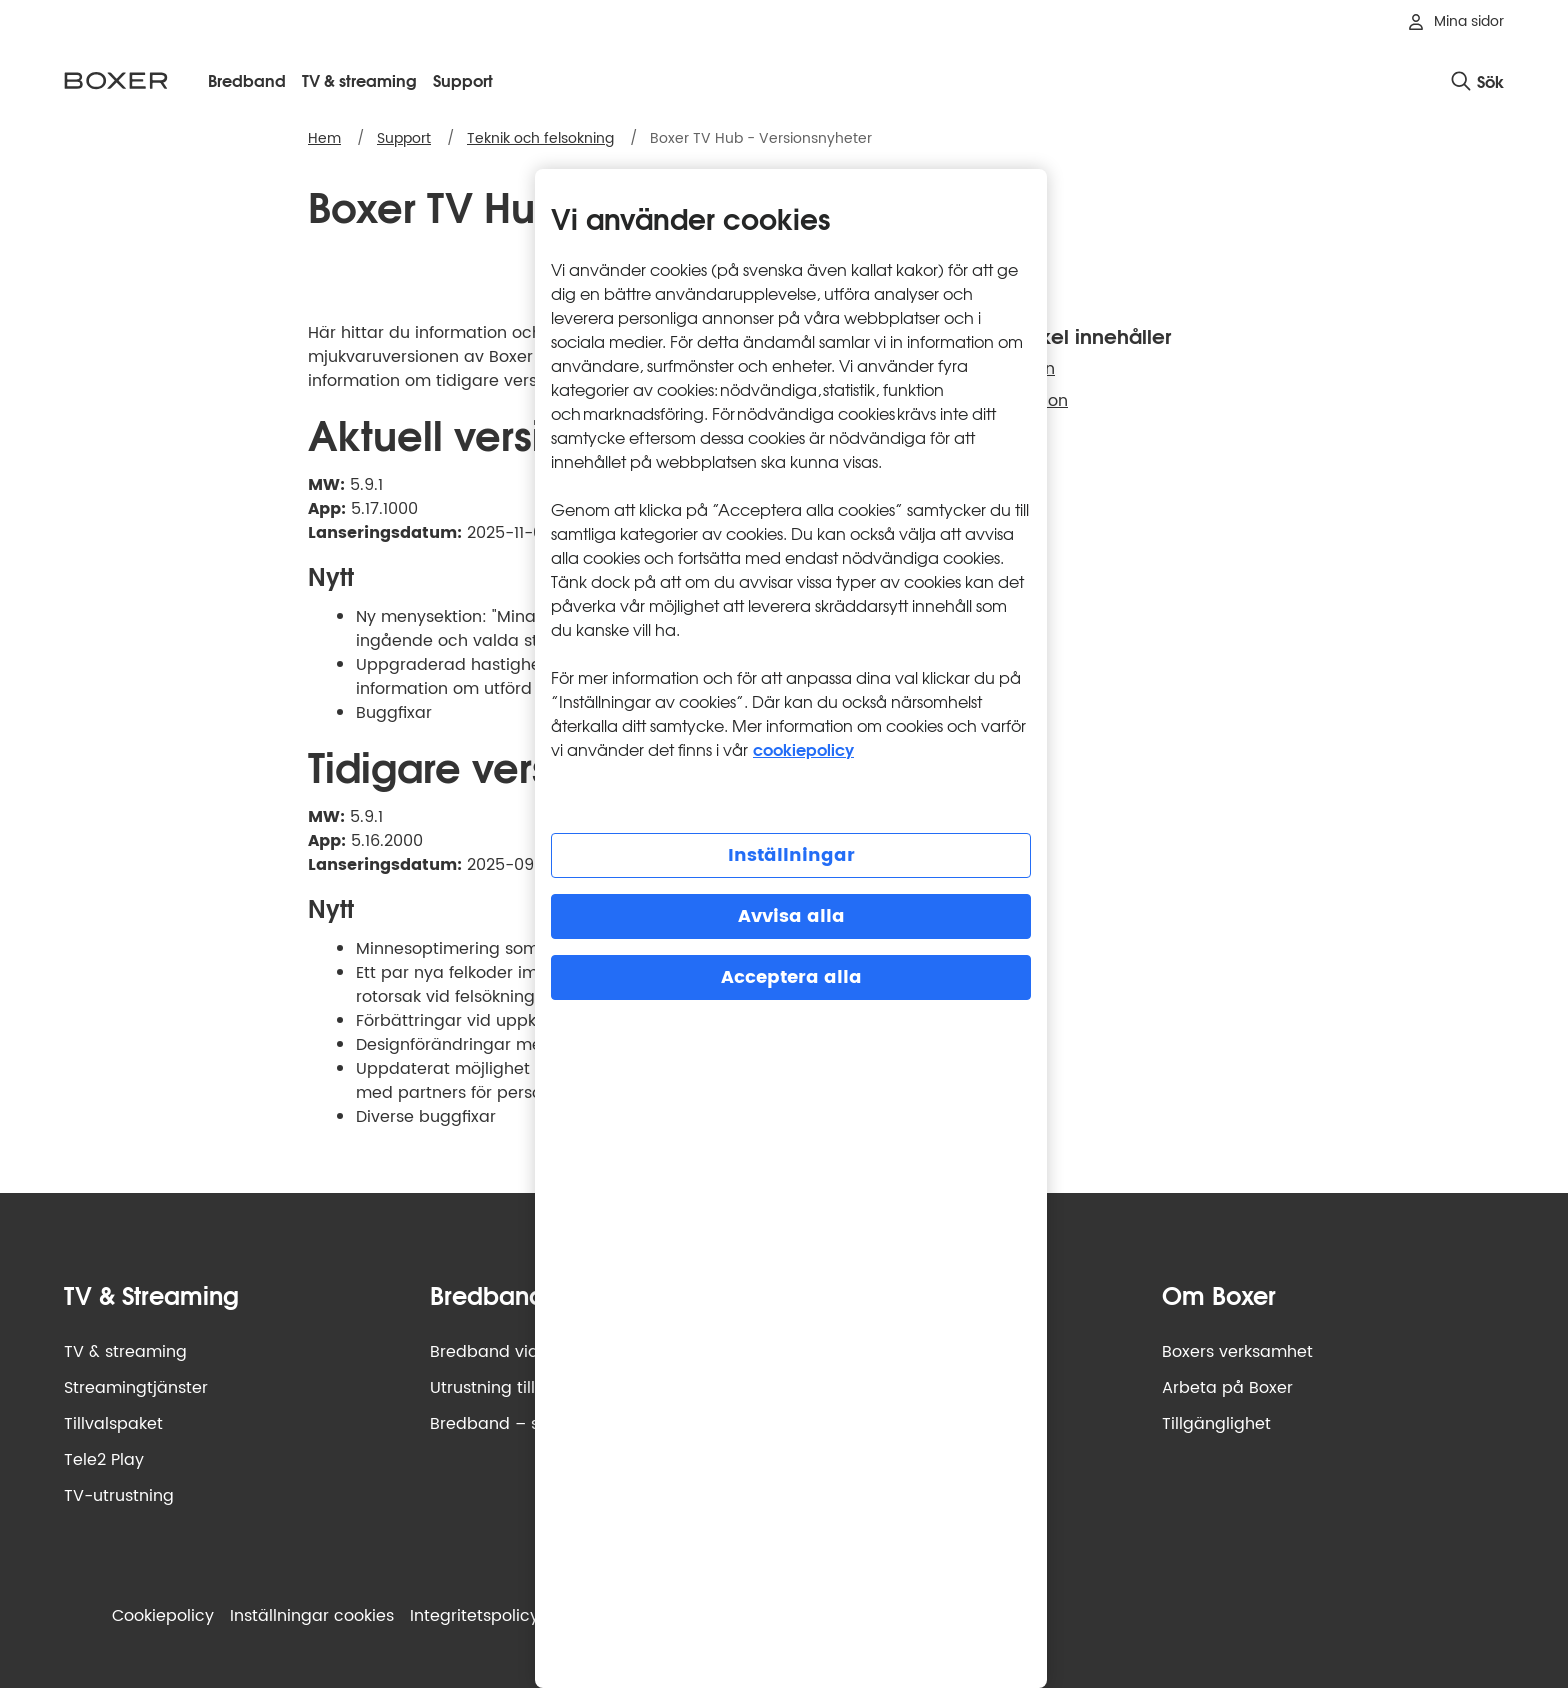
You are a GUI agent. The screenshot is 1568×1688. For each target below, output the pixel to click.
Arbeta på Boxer (1227, 1388)
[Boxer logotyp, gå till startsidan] (116, 80)
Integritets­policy (474, 1616)
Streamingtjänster (136, 1388)
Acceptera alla (791, 977)
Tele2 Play (104, 1460)
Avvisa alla (791, 916)
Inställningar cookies (312, 1616)
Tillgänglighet (1216, 1424)
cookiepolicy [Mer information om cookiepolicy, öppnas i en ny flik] (803, 748)
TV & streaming (125, 1352)
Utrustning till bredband (525, 1388)
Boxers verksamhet (1237, 1352)
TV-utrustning (119, 1496)
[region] (791, 928)
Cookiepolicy (163, 1616)
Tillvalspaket (113, 1424)
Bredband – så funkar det (533, 1424)
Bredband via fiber (505, 1352)
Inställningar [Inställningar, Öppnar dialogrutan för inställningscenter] (791, 855)
